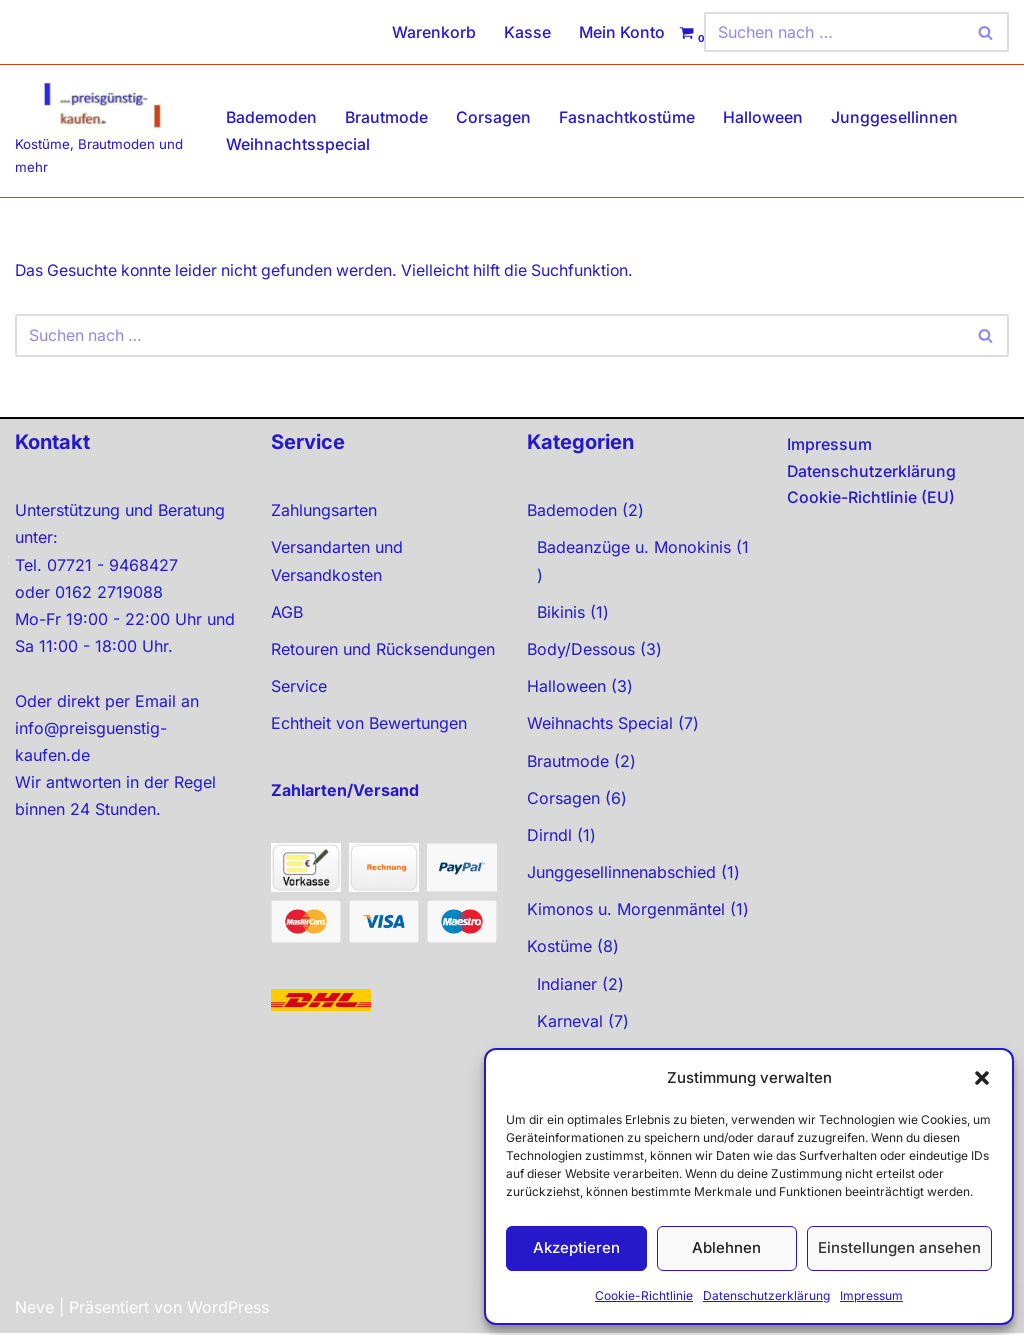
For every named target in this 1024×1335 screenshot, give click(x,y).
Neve (34, 1309)
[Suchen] (834, 32)
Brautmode (388, 117)
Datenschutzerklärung (766, 1295)
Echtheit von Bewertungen (369, 725)
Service (299, 688)
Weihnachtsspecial (298, 144)
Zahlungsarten (324, 512)
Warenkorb (433, 32)
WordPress (228, 1309)
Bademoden (272, 117)
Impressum (871, 1295)
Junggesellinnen (896, 117)
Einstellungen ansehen (899, 1247)
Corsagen (495, 117)
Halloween (765, 117)
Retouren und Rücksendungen (383, 651)
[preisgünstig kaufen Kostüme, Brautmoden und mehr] (103, 131)
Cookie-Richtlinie (644, 1295)
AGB (287, 613)
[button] (982, 1078)
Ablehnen (726, 1247)
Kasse (526, 32)
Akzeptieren (576, 1247)
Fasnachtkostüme (629, 117)
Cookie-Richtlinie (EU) (871, 499)
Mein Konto (621, 32)
